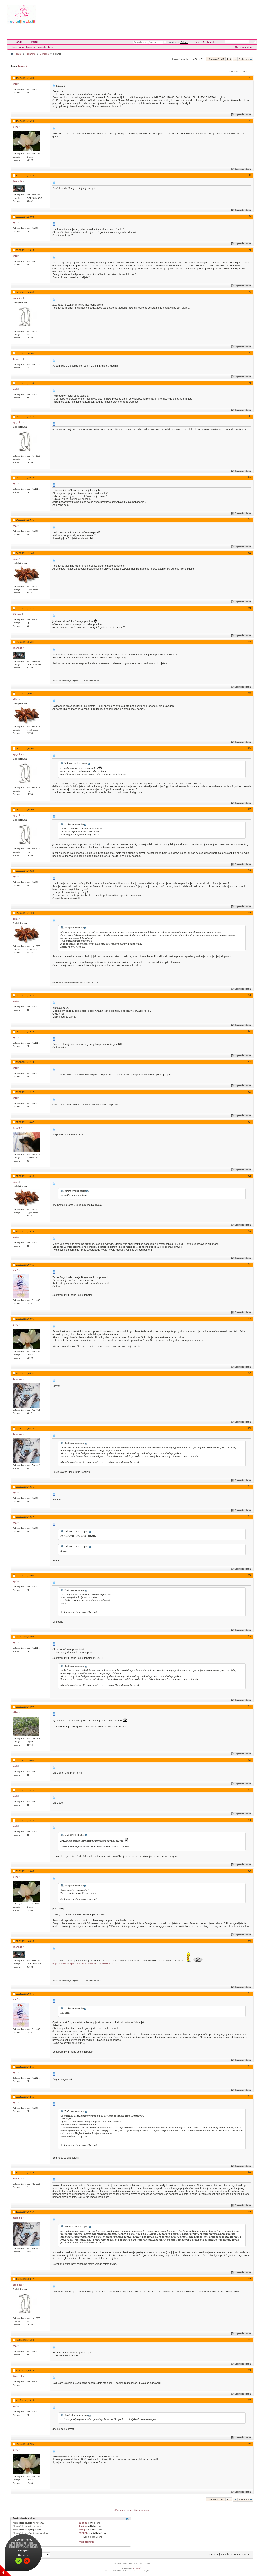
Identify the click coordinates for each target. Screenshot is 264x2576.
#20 (249, 995)
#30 (249, 1428)
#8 (250, 383)
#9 (250, 416)
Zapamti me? (171, 42)
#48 (249, 2370)
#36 (249, 1760)
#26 (249, 1231)
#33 (249, 1575)
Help (197, 42)
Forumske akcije (45, 47)
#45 (249, 2211)
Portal (34, 42)
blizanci (22, 66)
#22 (249, 1061)
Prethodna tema (123, 2510)
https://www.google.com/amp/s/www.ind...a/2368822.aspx (84, 1963)
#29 (249, 1373)
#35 (249, 1706)
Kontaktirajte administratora (223, 2554)
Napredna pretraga (244, 47)
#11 (249, 519)
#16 (249, 748)
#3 (250, 175)
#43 (249, 2096)
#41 (249, 1993)
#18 (249, 870)
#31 (249, 1486)
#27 (249, 1264)
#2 (250, 120)
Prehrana (30, 53)
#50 (249, 2443)
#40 (249, 1940)
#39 (249, 1870)
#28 (249, 1318)
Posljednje (245, 59)
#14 (249, 641)
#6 (250, 292)
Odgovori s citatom (241, 114)
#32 (249, 1516)
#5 (250, 249)
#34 (249, 1636)
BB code (83, 2522)
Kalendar (30, 47)
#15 (249, 693)
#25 (249, 1176)
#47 (249, 2339)
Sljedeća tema (141, 2510)
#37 (249, 1790)
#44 (249, 2172)
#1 (250, 77)
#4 (250, 216)
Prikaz (245, 71)
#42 (249, 2066)
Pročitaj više (23, 2551)
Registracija (209, 42)
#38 (249, 1820)
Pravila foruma (86, 2541)
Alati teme (233, 71)
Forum (18, 42)
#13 (249, 608)
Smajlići (83, 2526)
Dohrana (44, 53)
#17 (249, 809)
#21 (249, 1031)
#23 (249, 1091)
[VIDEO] (83, 2533)
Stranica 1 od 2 (217, 58)
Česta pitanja (18, 47)
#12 (249, 552)
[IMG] (82, 2529)
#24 (249, 1121)
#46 (249, 2278)
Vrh (249, 2554)
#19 (249, 912)
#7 (250, 353)
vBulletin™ (137, 2568)
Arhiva (242, 2554)
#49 (249, 2400)
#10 (249, 477)
